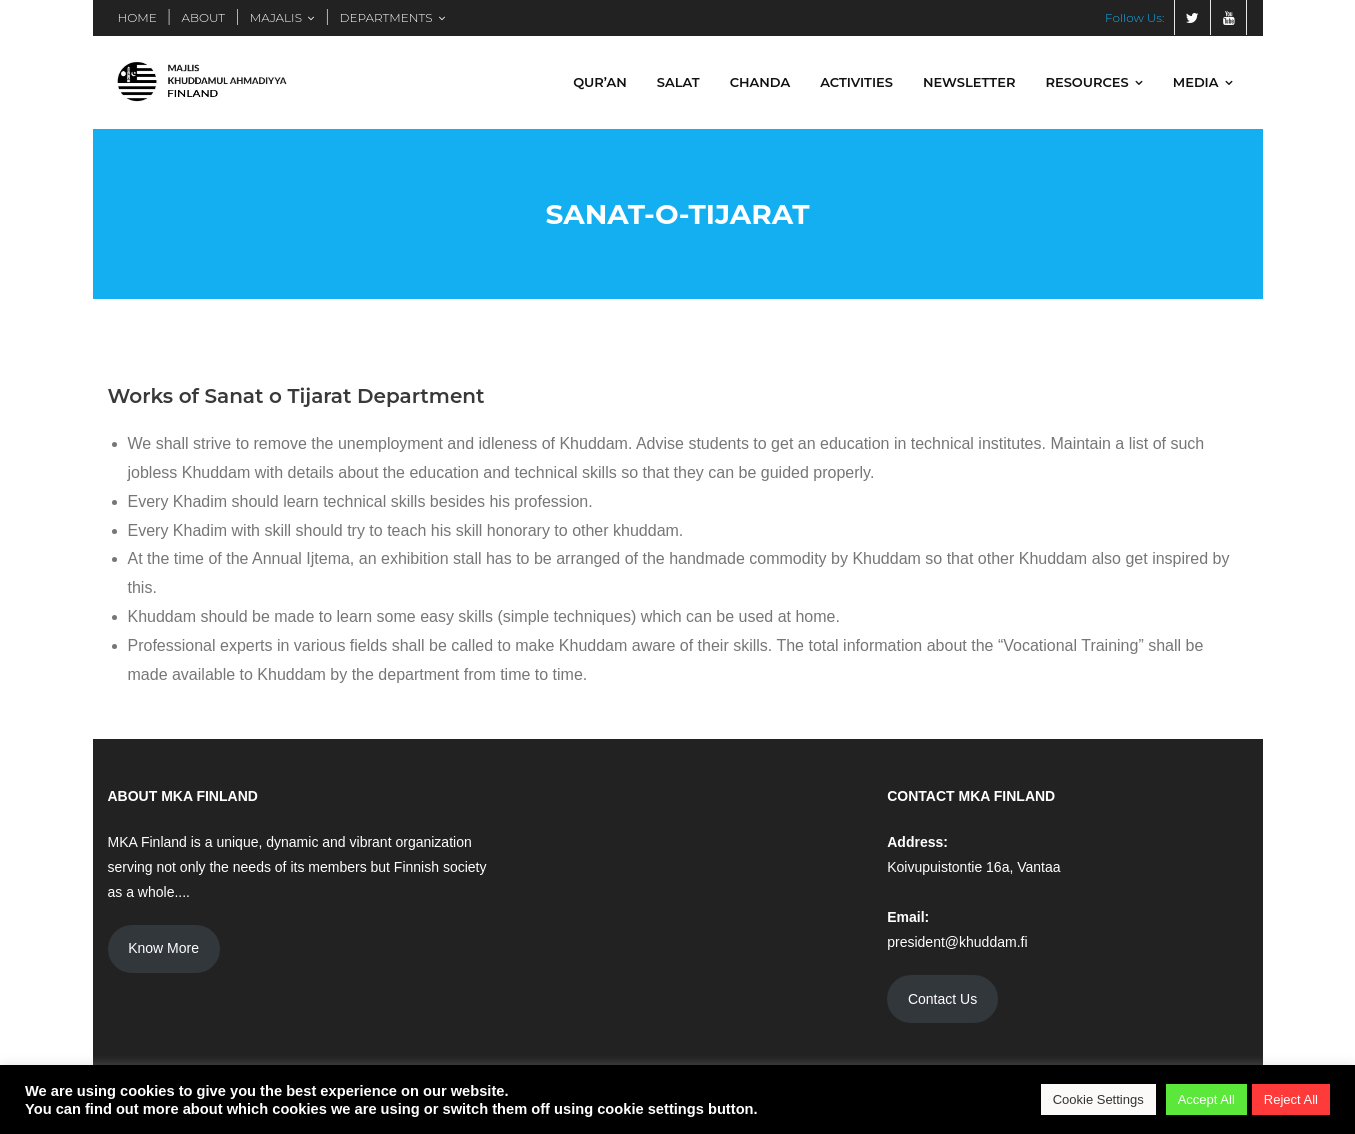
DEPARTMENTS (386, 17)
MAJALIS (276, 17)
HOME (137, 17)
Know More (163, 948)
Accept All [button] (1206, 1099)
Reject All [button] (1291, 1099)
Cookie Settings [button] (1098, 1099)
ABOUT (203, 17)
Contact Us (942, 999)
